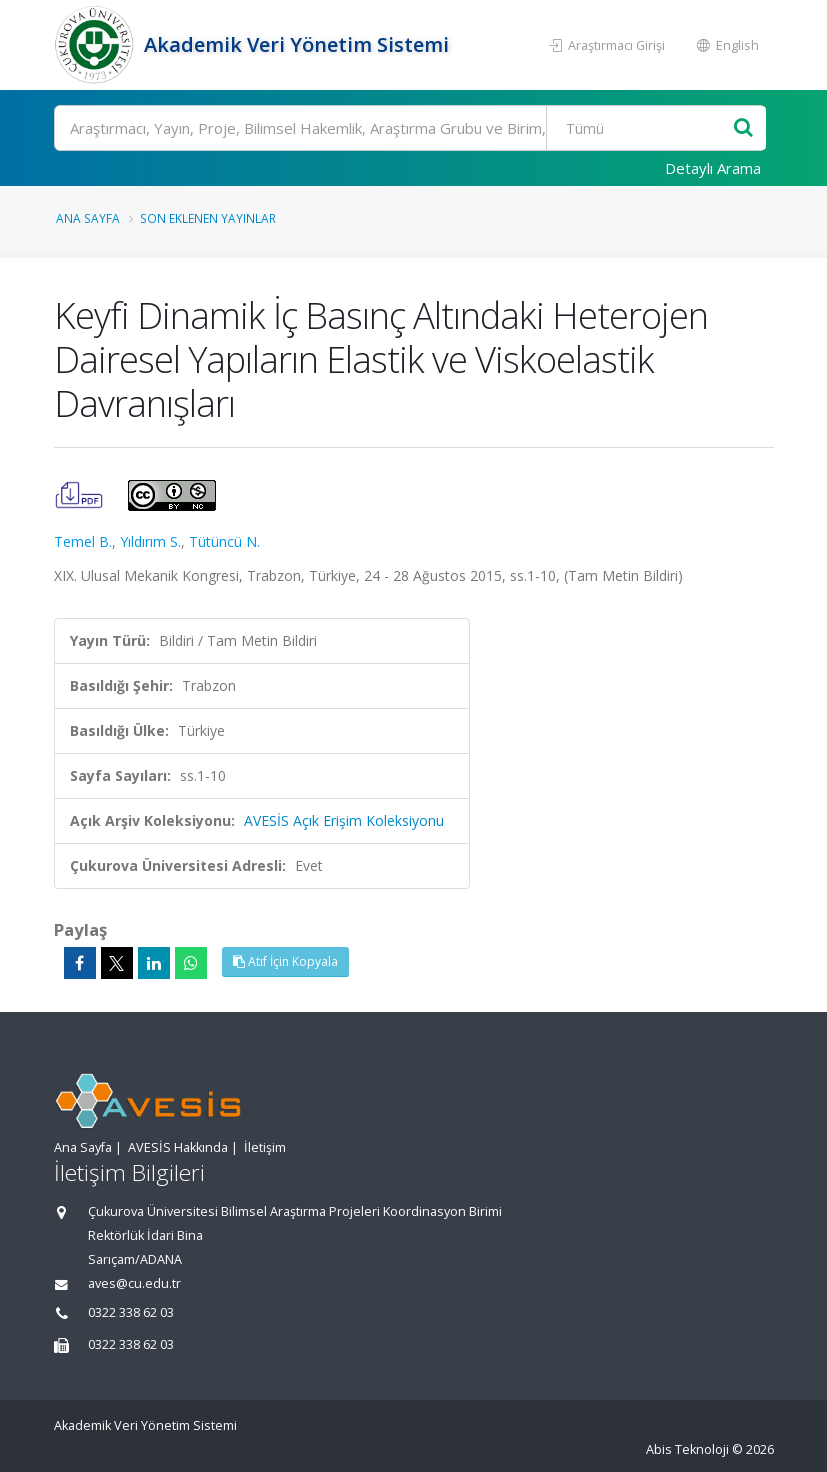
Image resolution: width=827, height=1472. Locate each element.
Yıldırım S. (150, 541)
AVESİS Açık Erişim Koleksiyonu (344, 820)
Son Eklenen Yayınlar (208, 218)
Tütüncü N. (224, 541)
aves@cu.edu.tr (134, 1283)
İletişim (265, 1147)
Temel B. (83, 541)
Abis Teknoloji (687, 1449)
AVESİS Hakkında (178, 1147)
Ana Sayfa (88, 218)
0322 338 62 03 (131, 1312)
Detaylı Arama (713, 168)
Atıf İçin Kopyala (285, 961)
